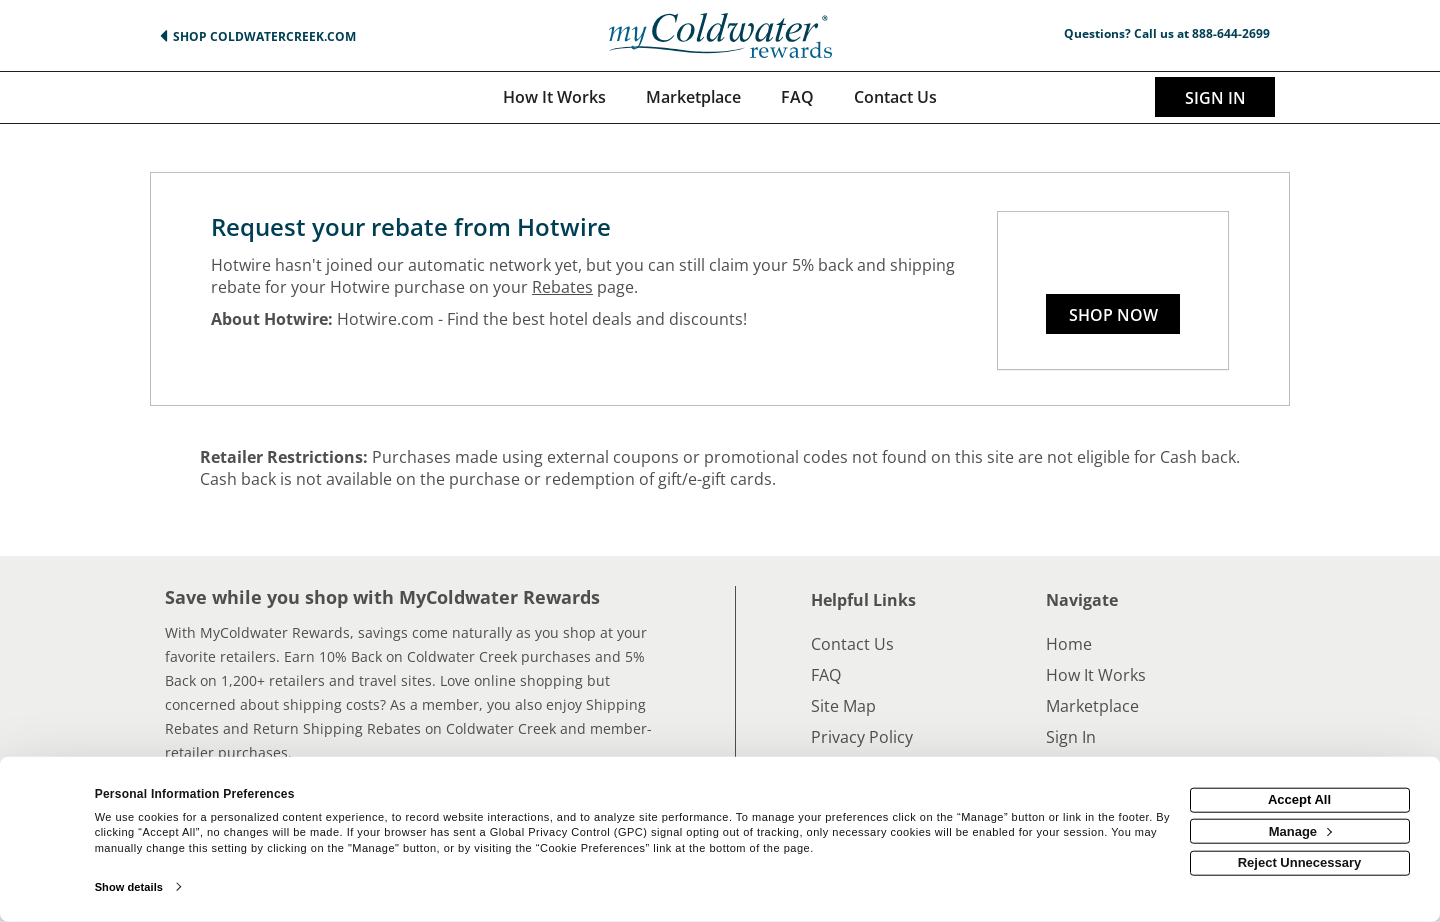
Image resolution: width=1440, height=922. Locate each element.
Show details (129, 887)
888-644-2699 (1231, 33)
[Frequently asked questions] (797, 97)
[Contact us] (895, 97)
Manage (1300, 830)
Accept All (1299, 799)
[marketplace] (693, 97)
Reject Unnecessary (1300, 862)
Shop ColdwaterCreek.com (264, 36)
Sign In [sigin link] (1215, 98)
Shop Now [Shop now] (1113, 315)
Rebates (562, 287)
